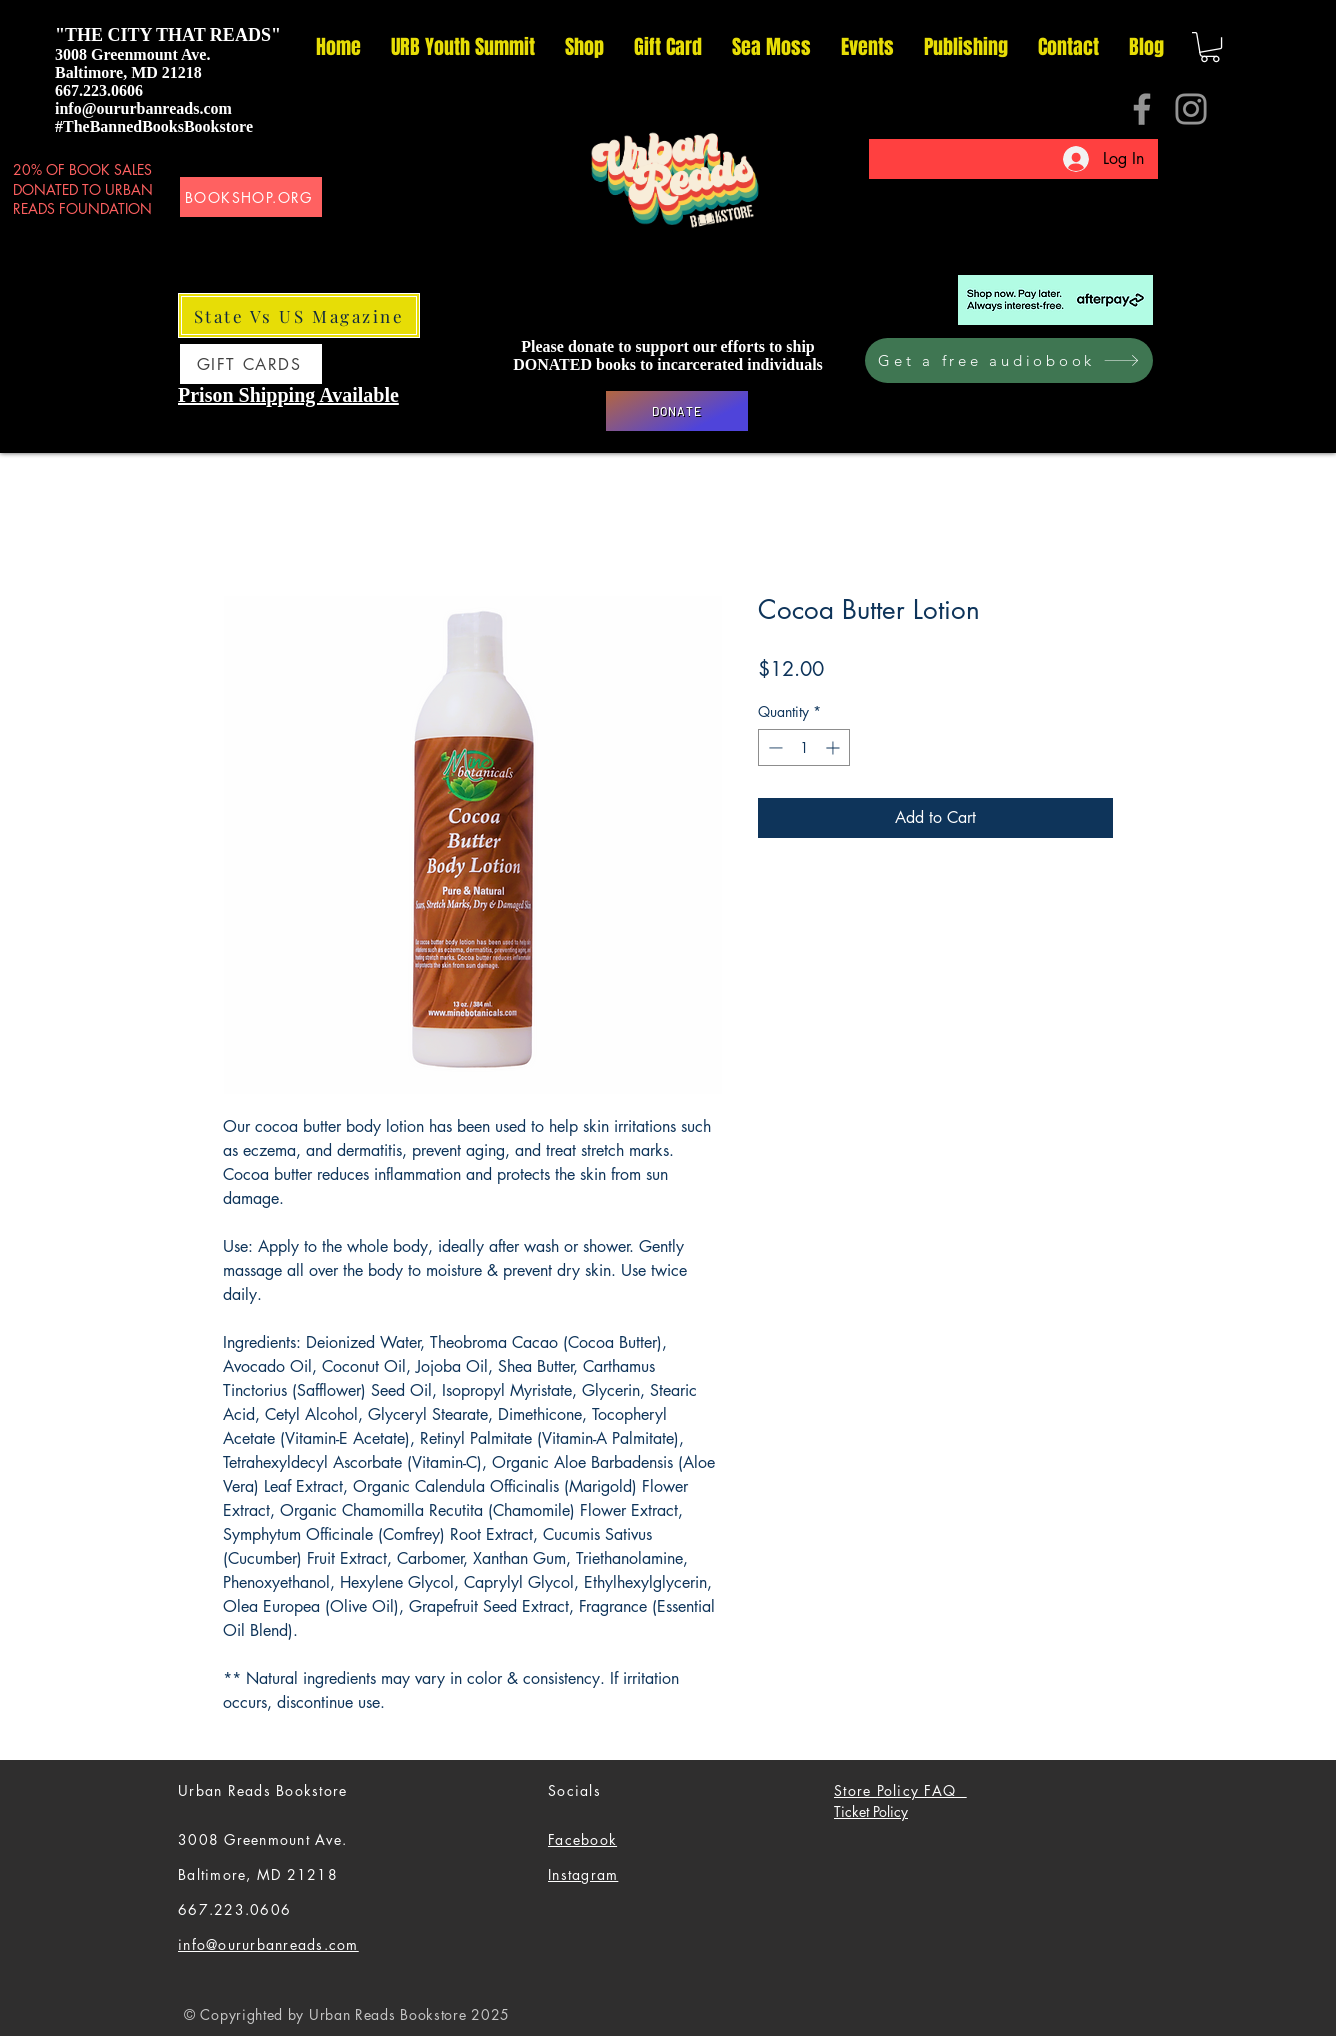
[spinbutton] (804, 747)
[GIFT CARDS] (251, 364)
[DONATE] (677, 411)
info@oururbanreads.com (143, 108)
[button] (1210, 47)
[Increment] (834, 747)
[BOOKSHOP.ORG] (251, 197)
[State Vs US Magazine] (299, 315)
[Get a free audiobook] (1009, 360)
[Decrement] (773, 747)
